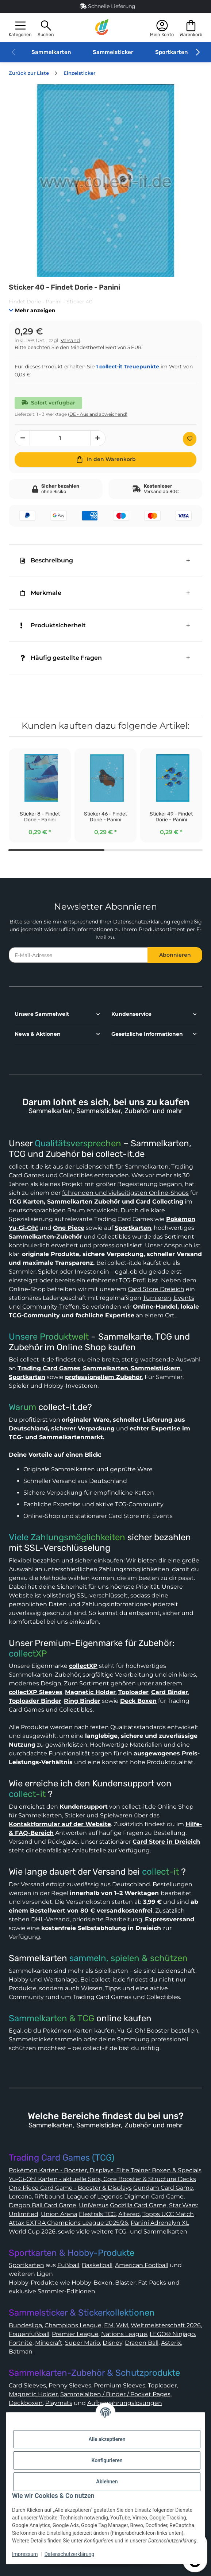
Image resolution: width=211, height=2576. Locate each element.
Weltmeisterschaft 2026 (166, 2325)
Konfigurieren (106, 2460)
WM (122, 2325)
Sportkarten (171, 52)
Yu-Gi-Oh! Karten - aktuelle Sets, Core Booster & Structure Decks (102, 2179)
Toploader (162, 2385)
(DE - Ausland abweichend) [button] (97, 414)
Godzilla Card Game (138, 2205)
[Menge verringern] (22, 438)
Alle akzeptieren (106, 2439)
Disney (112, 2342)
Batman (20, 2351)
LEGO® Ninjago (172, 2334)
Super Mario (82, 2342)
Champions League (73, 2325)
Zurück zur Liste (29, 73)
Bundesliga (25, 2325)
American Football (141, 2265)
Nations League (124, 2334)
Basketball (97, 2265)
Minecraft (48, 2342)
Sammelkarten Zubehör (83, 1201)
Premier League (75, 2334)
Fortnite (20, 2342)
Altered (129, 2214)
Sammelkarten (51, 52)
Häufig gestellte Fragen (61, 657)
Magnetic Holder (33, 2394)
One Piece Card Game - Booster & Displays (70, 2187)
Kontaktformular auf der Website (60, 1824)
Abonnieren (175, 955)
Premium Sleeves (119, 2385)
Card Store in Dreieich (166, 1841)
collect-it (27, 1794)
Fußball (68, 2265)
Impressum (25, 2554)
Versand (70, 340)
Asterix (171, 2342)
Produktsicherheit (53, 625)
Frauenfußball (29, 2334)
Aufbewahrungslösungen (124, 2402)
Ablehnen (107, 2481)
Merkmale (40, 592)
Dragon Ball (141, 2342)
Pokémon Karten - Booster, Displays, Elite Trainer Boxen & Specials (105, 2170)
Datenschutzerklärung (141, 921)
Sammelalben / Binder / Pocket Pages (115, 2394)
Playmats (58, 2402)
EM (109, 2325)
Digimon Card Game (154, 2196)
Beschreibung (46, 560)
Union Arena (59, 2214)
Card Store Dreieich (156, 1289)
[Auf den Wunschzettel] (189, 439)
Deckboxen (26, 2402)
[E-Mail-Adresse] (78, 955)
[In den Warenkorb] (105, 459)
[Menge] (60, 438)
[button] (20, 28)
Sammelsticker (113, 52)
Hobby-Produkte (33, 2282)
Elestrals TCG (97, 2214)
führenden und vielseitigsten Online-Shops (125, 1192)
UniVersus (93, 2205)
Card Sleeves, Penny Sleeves (50, 2385)
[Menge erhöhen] (98, 438)
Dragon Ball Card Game (42, 2205)
